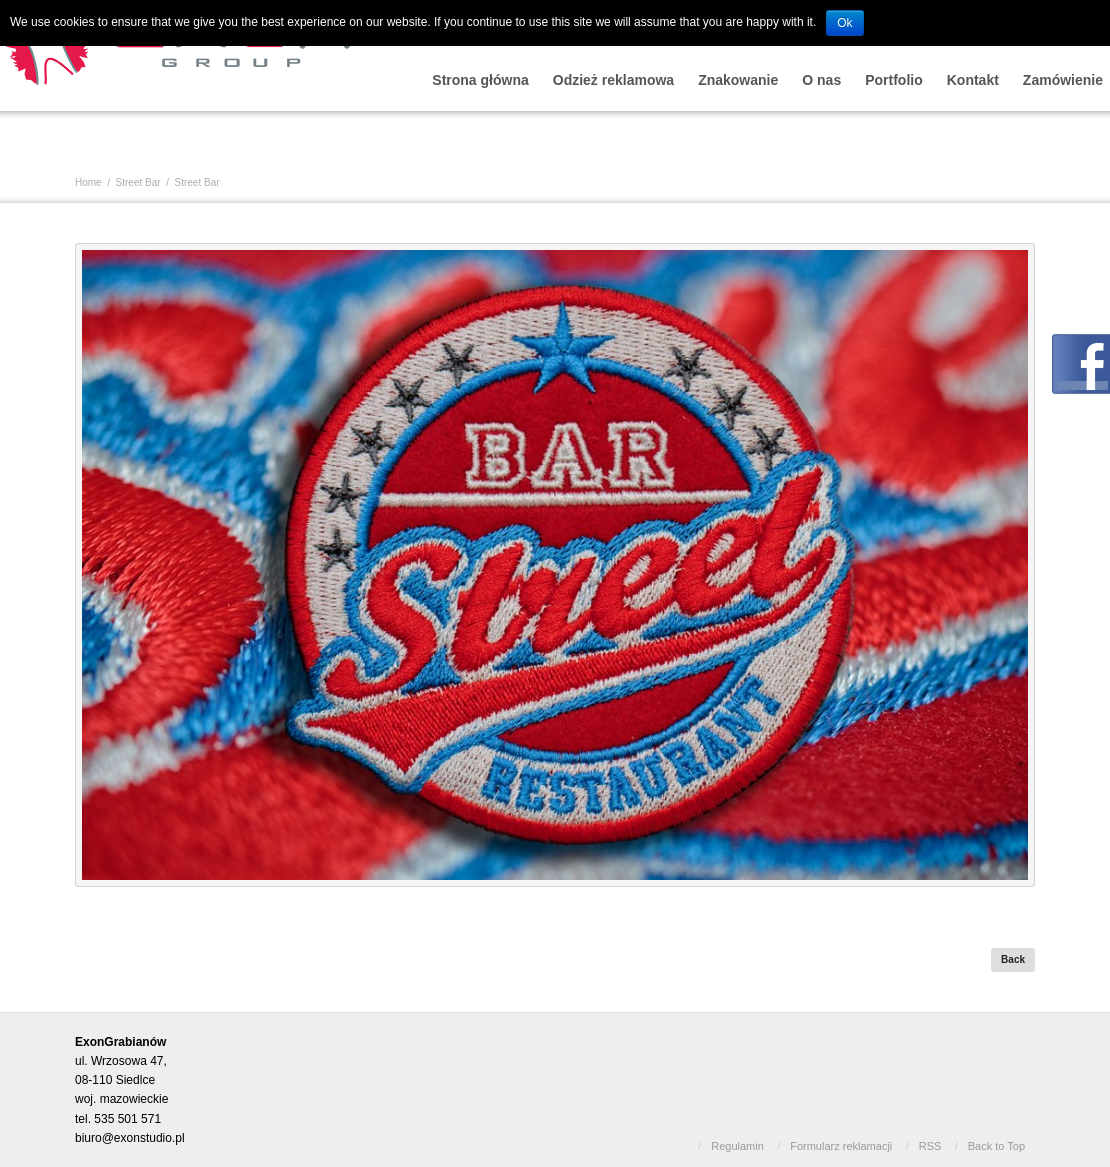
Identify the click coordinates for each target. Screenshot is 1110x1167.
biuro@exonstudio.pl (130, 1138)
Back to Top (996, 1146)
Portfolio (894, 80)
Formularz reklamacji (841, 1146)
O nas (821, 80)
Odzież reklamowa (613, 80)
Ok (844, 23)
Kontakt (973, 80)
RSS (930, 1146)
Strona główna (480, 80)
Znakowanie (738, 80)
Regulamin (737, 1146)
